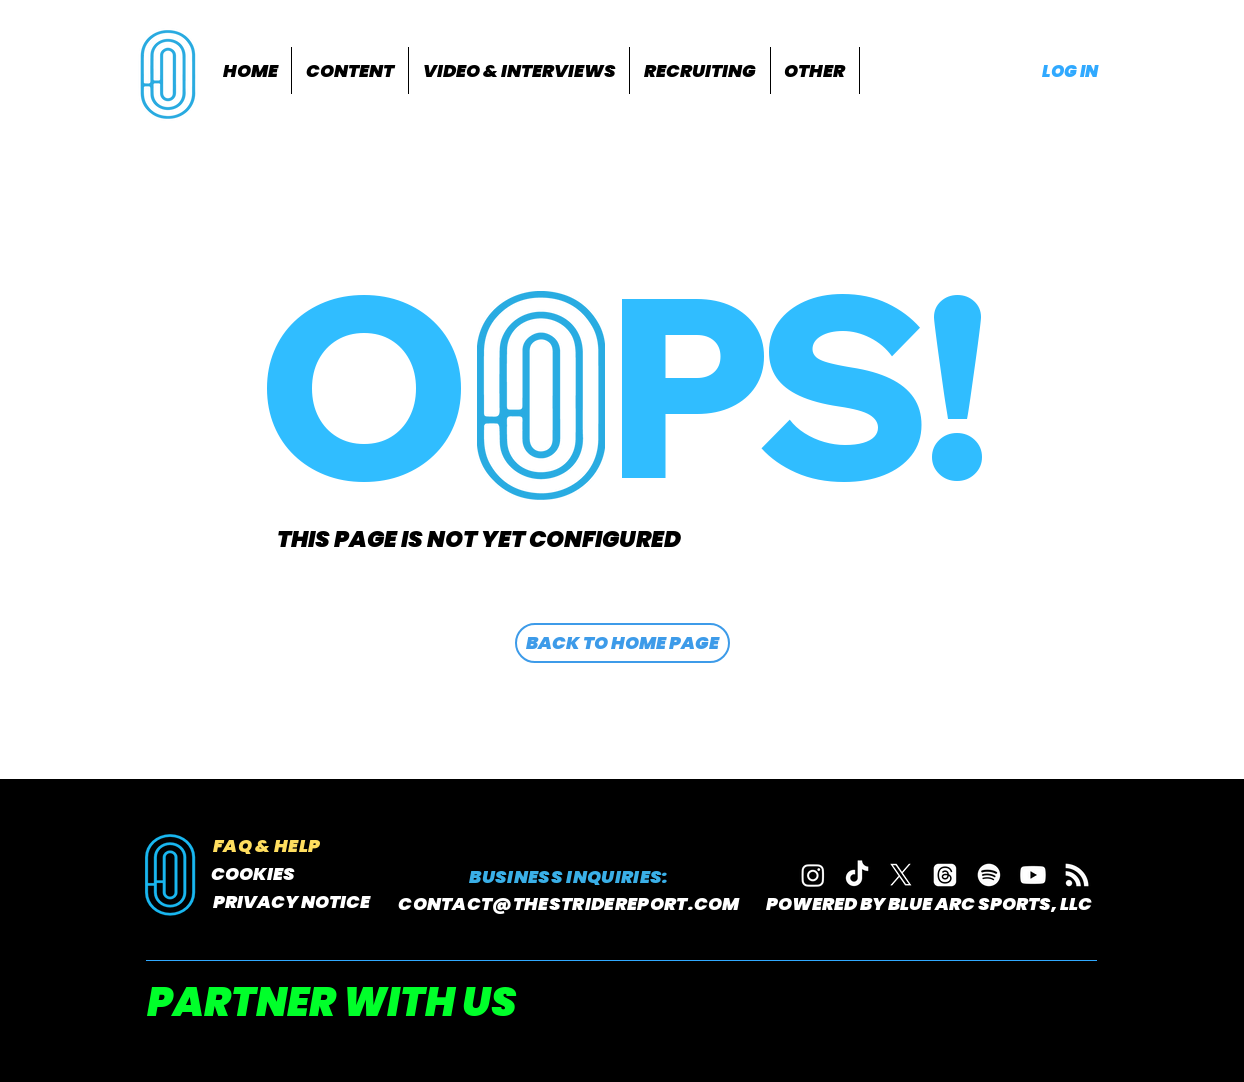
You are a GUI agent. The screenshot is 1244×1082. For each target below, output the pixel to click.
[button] (350, 70)
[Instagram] (813, 875)
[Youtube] (1033, 875)
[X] (901, 875)
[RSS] (1077, 875)
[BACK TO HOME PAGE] (622, 643)
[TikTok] (857, 875)
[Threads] (945, 875)
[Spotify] (989, 875)
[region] (170, 72)
